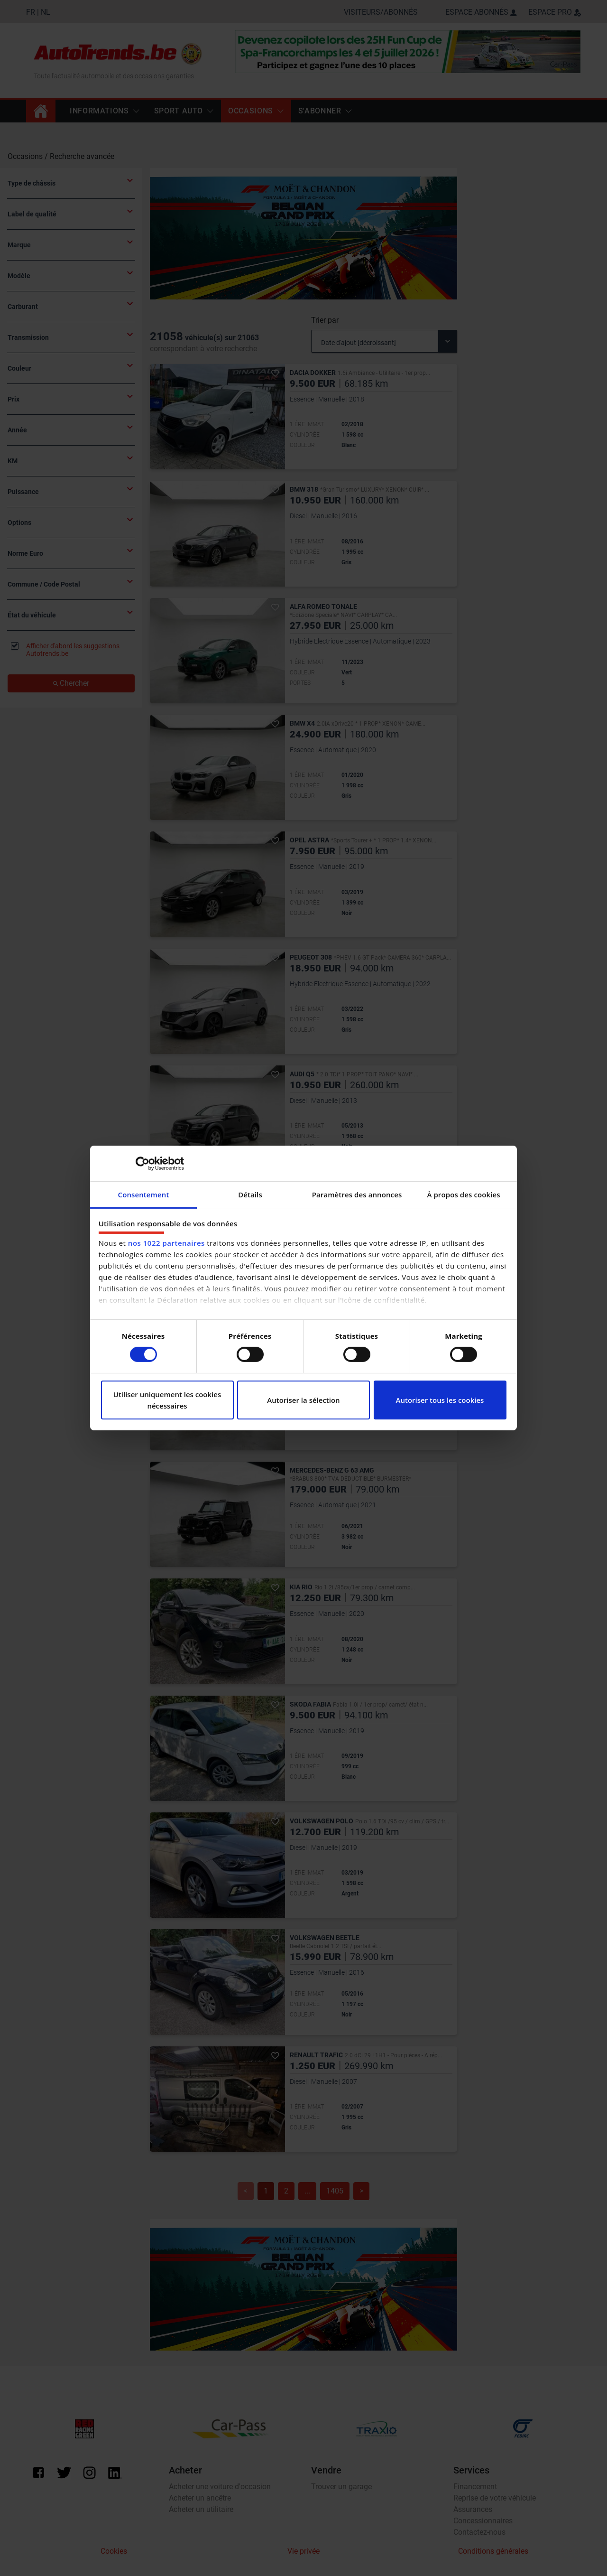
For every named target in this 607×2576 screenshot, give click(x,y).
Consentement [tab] (143, 1194)
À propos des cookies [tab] (463, 1194)
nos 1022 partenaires (166, 1243)
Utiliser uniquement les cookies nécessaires (167, 1400)
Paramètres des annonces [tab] (357, 1194)
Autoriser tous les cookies (440, 1400)
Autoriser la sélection (303, 1400)
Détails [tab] (250, 1194)
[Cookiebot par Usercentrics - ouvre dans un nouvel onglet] (142, 1163)
